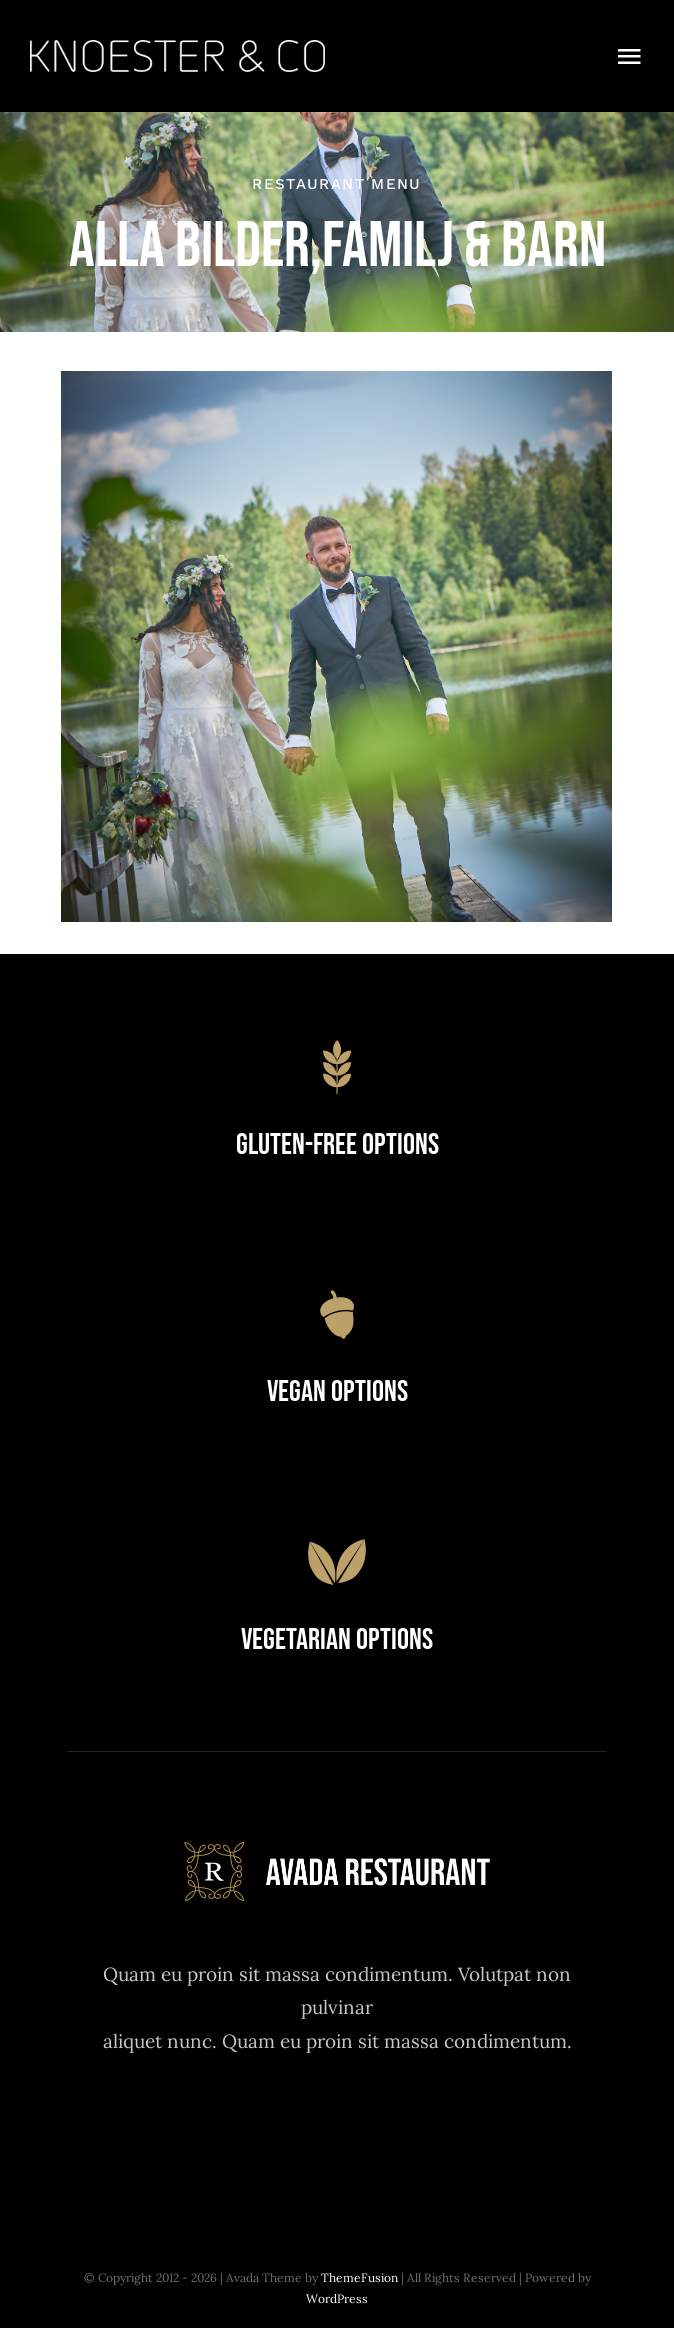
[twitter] (282, 2126)
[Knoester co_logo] (177, 49)
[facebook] (227, 2126)
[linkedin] (447, 2126)
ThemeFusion (359, 2277)
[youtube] (392, 2126)
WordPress (337, 2298)
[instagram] (337, 2126)
